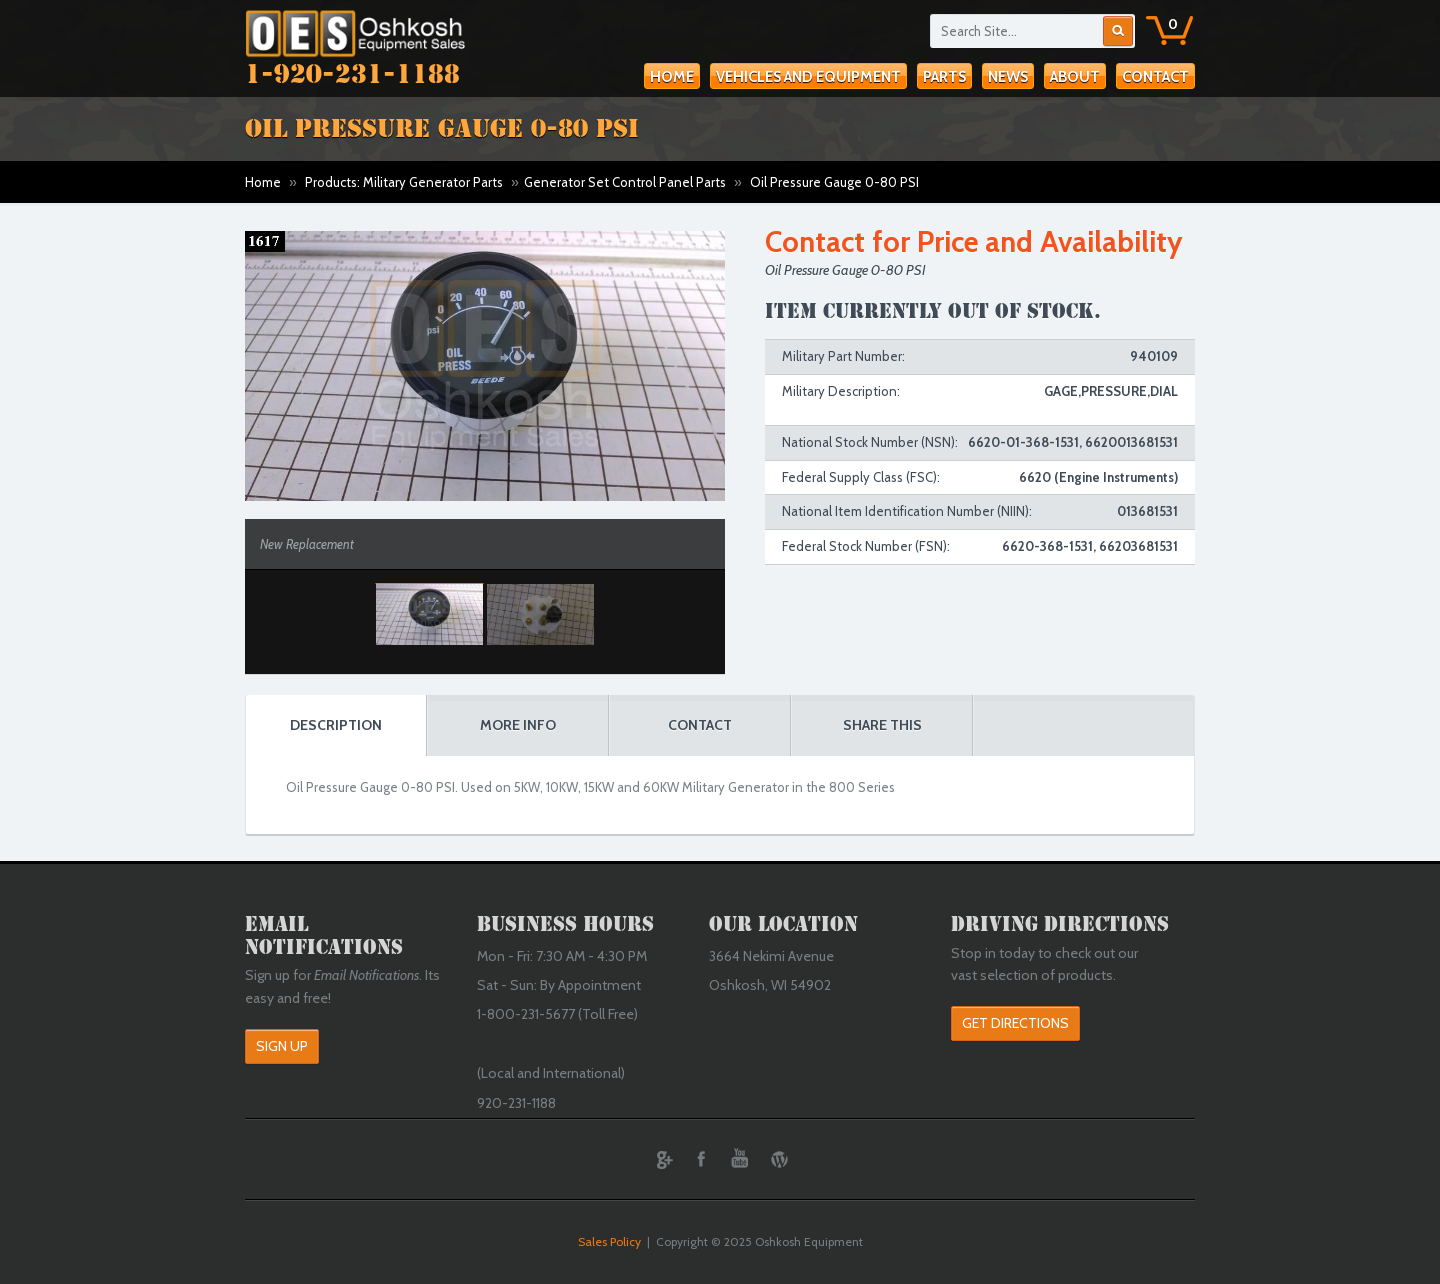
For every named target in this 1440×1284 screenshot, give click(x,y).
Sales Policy (609, 1241)
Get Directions (1015, 1023)
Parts (944, 77)
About (1075, 77)
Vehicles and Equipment (808, 77)
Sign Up (282, 1046)
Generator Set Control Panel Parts (625, 182)
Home (672, 77)
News (1008, 77)
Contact (1155, 77)
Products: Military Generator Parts (404, 182)
